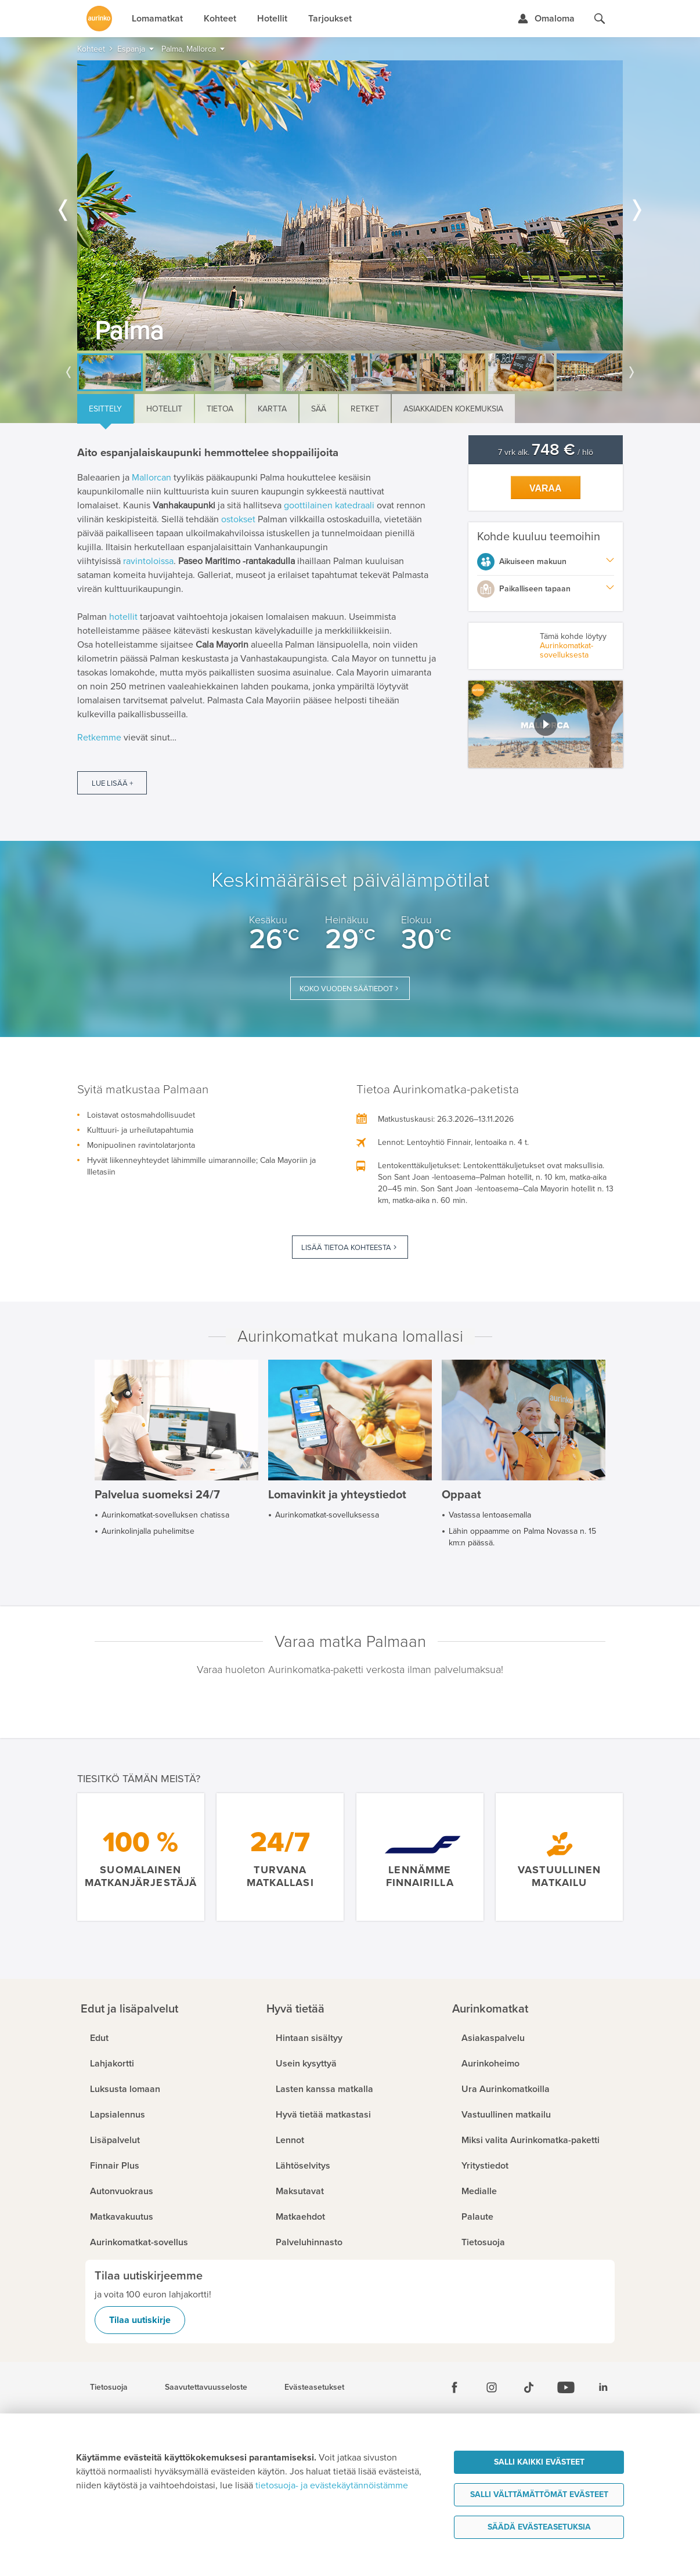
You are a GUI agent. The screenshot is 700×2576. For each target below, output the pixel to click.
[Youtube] (566, 2387)
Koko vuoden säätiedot (346, 988)
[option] (350, 205)
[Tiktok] (529, 2387)
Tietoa (220, 409)
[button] (545, 724)
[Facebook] (454, 2387)
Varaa (545, 488)
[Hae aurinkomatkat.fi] (600, 18)
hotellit (123, 617)
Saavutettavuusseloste (206, 2387)
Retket (365, 409)
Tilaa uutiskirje (140, 2320)
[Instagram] (491, 2387)
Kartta (272, 409)
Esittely (105, 409)
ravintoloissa (148, 561)
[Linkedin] (603, 2387)
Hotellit (164, 409)
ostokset (238, 519)
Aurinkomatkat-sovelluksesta (566, 650)
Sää (318, 409)
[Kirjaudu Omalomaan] (545, 18)
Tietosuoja (109, 2387)
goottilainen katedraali (329, 505)
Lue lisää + (112, 783)
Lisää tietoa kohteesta (346, 1247)
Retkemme (99, 737)
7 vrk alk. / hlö (545, 452)
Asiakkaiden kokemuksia (453, 409)
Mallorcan (151, 477)
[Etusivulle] (99, 18)
